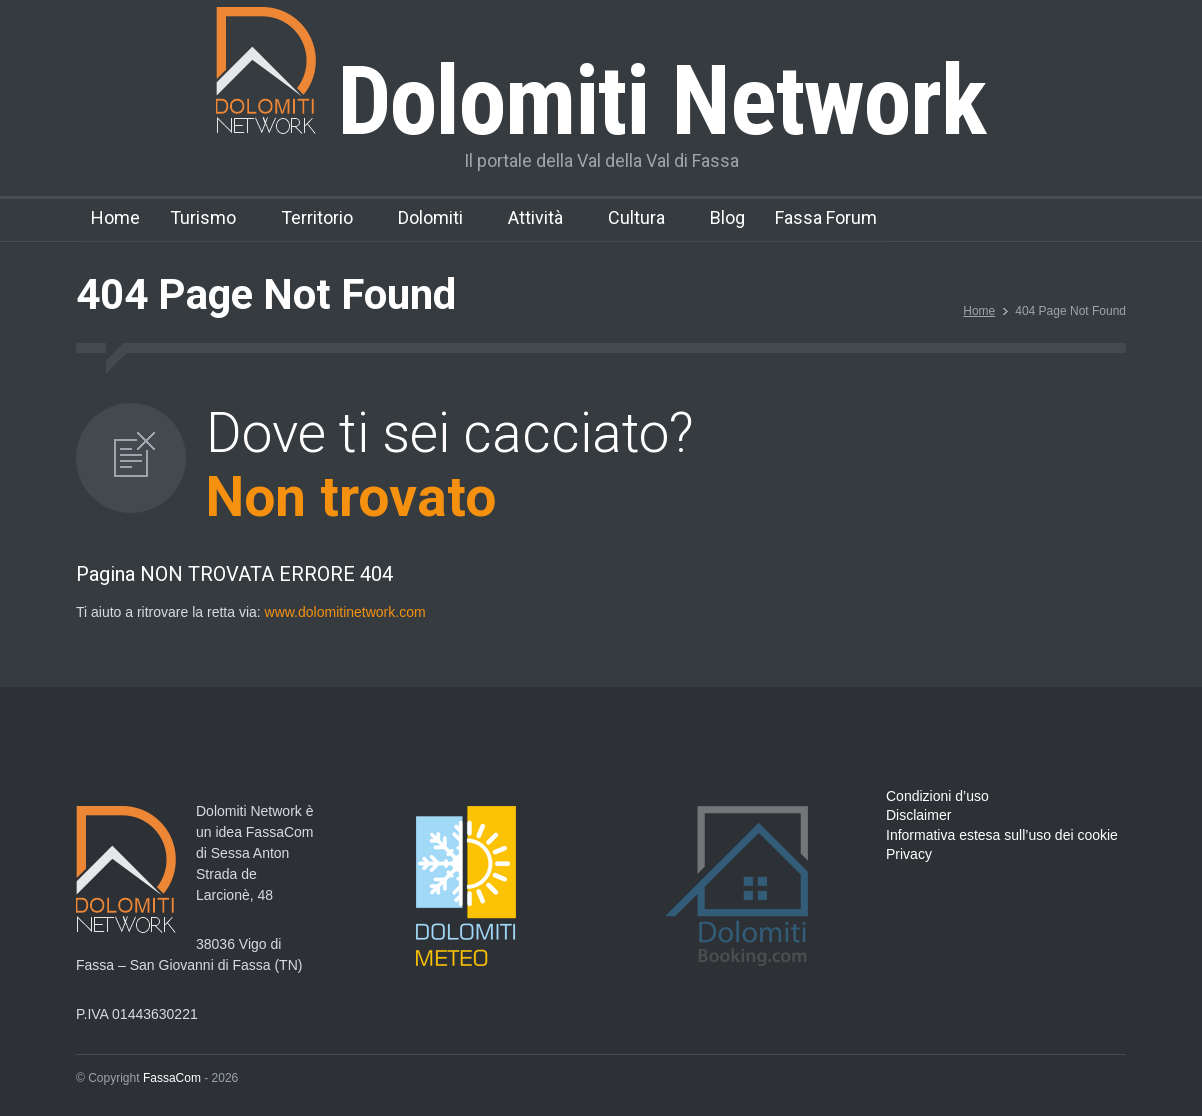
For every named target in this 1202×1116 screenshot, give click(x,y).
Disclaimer (918, 815)
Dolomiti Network (601, 101)
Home (115, 217)
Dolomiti (430, 217)
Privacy (909, 854)
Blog (727, 217)
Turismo (203, 217)
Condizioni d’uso (937, 796)
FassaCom (172, 1078)
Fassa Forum (826, 217)
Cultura (636, 217)
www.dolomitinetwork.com (345, 612)
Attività (535, 217)
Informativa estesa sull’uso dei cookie (1002, 835)
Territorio (317, 217)
